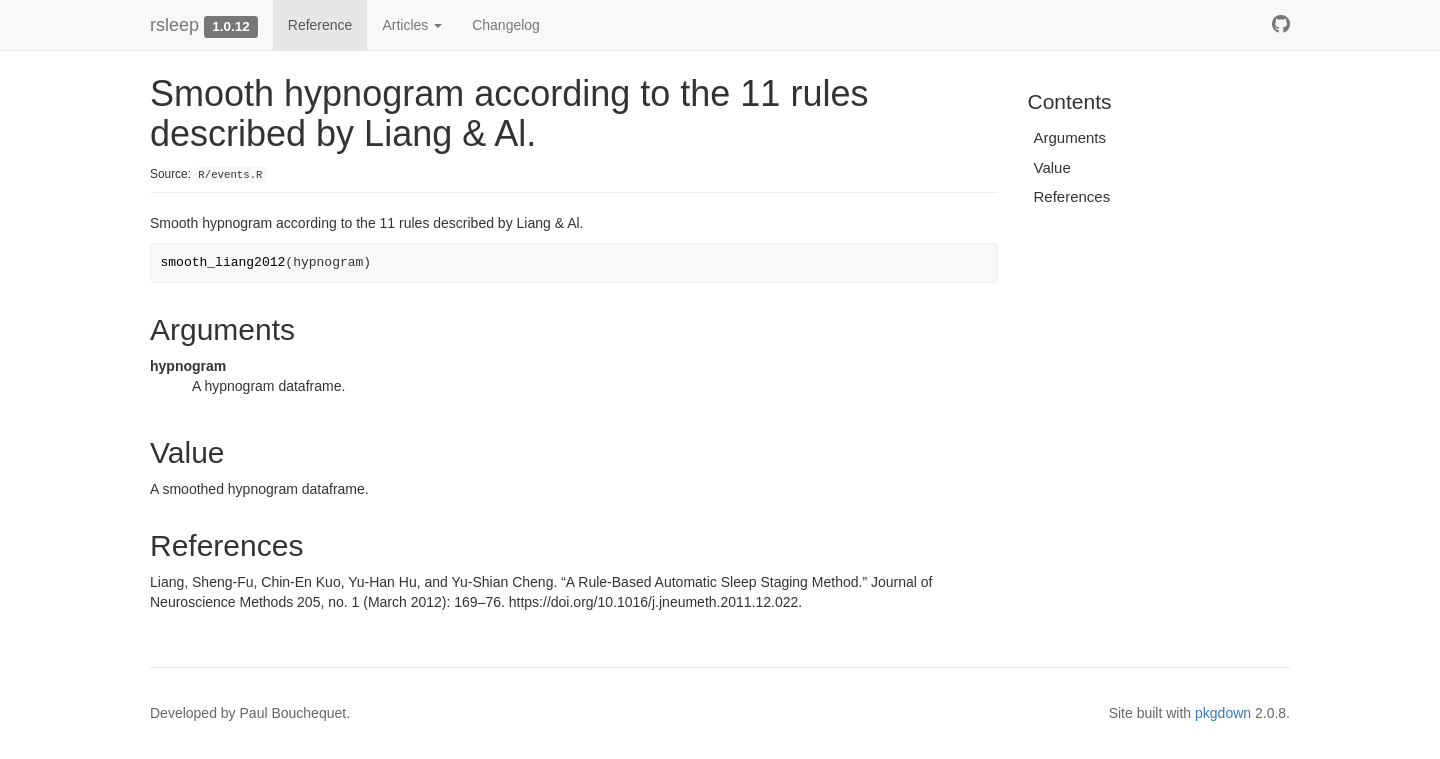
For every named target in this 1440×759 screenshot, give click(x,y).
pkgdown (1223, 713)
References (1072, 196)
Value (1052, 167)
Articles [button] (412, 25)
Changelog (506, 25)
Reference (320, 25)
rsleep (174, 25)
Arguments (1070, 137)
